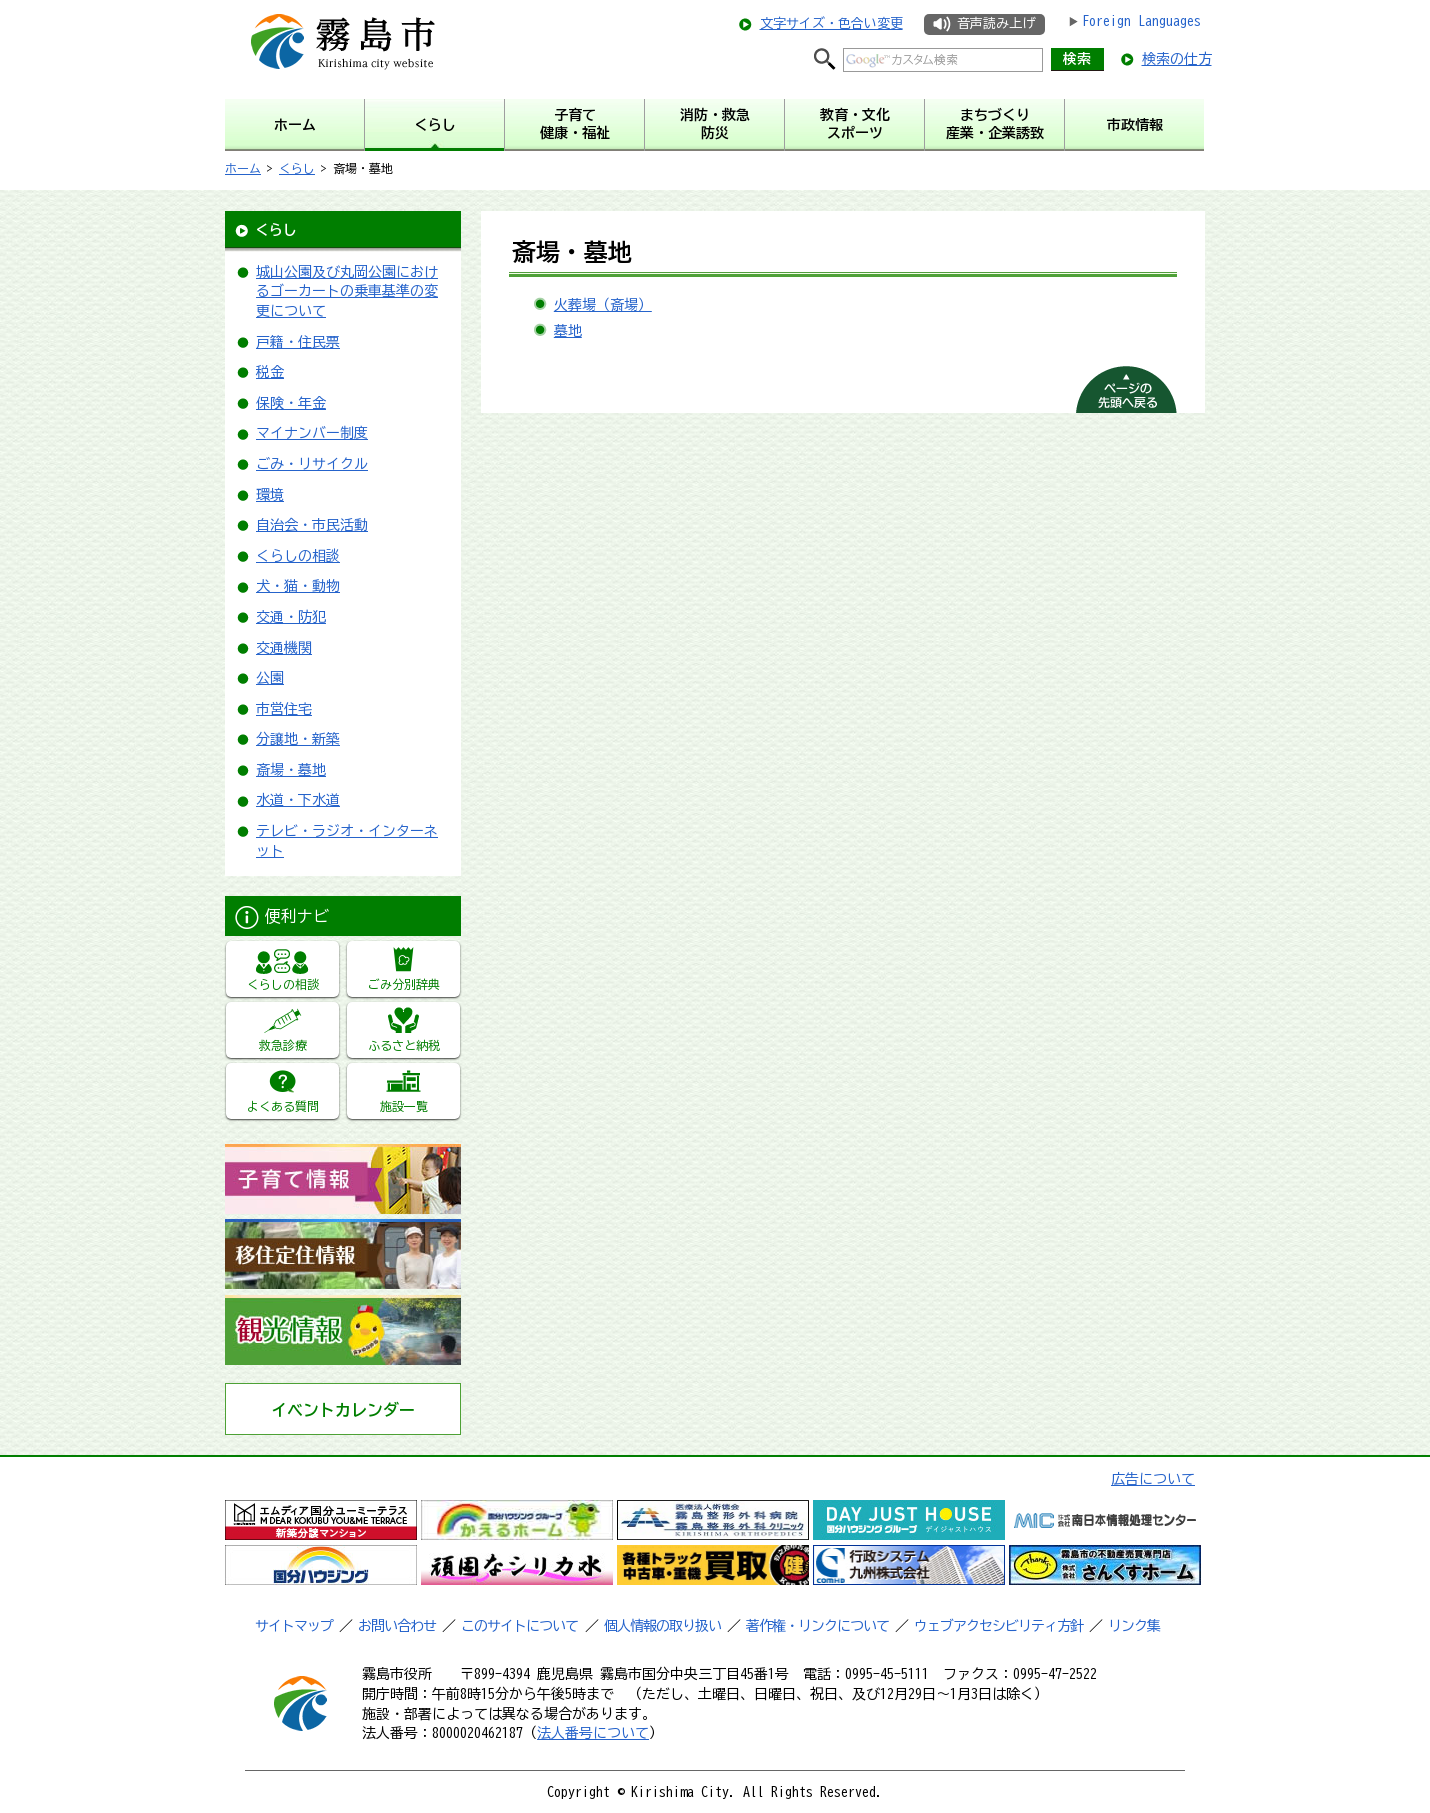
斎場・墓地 (291, 770)
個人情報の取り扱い (662, 1626)
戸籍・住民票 (298, 342)
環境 (270, 495)
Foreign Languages (1141, 21)
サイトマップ (294, 1626)
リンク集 (1134, 1626)
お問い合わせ (397, 1626)
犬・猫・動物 (298, 586)
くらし (297, 168)
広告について (1153, 1479)
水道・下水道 (298, 800)
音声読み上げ (996, 23)
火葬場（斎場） (603, 305)
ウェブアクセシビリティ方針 (998, 1626)
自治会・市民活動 (312, 525)
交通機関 (284, 648)
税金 (270, 372)
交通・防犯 (291, 617)
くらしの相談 (298, 556)
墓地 (568, 331)
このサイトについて (519, 1626)
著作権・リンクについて (817, 1626)
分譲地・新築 (298, 739)
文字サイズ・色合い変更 (831, 23)
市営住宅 (284, 709)
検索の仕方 (1177, 59)
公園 (270, 678)
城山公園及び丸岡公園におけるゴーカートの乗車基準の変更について (347, 291)
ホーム (243, 168)
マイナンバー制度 (312, 433)
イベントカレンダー (343, 1410)
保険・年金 (291, 403)
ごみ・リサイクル (312, 464)
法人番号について (593, 1733)
